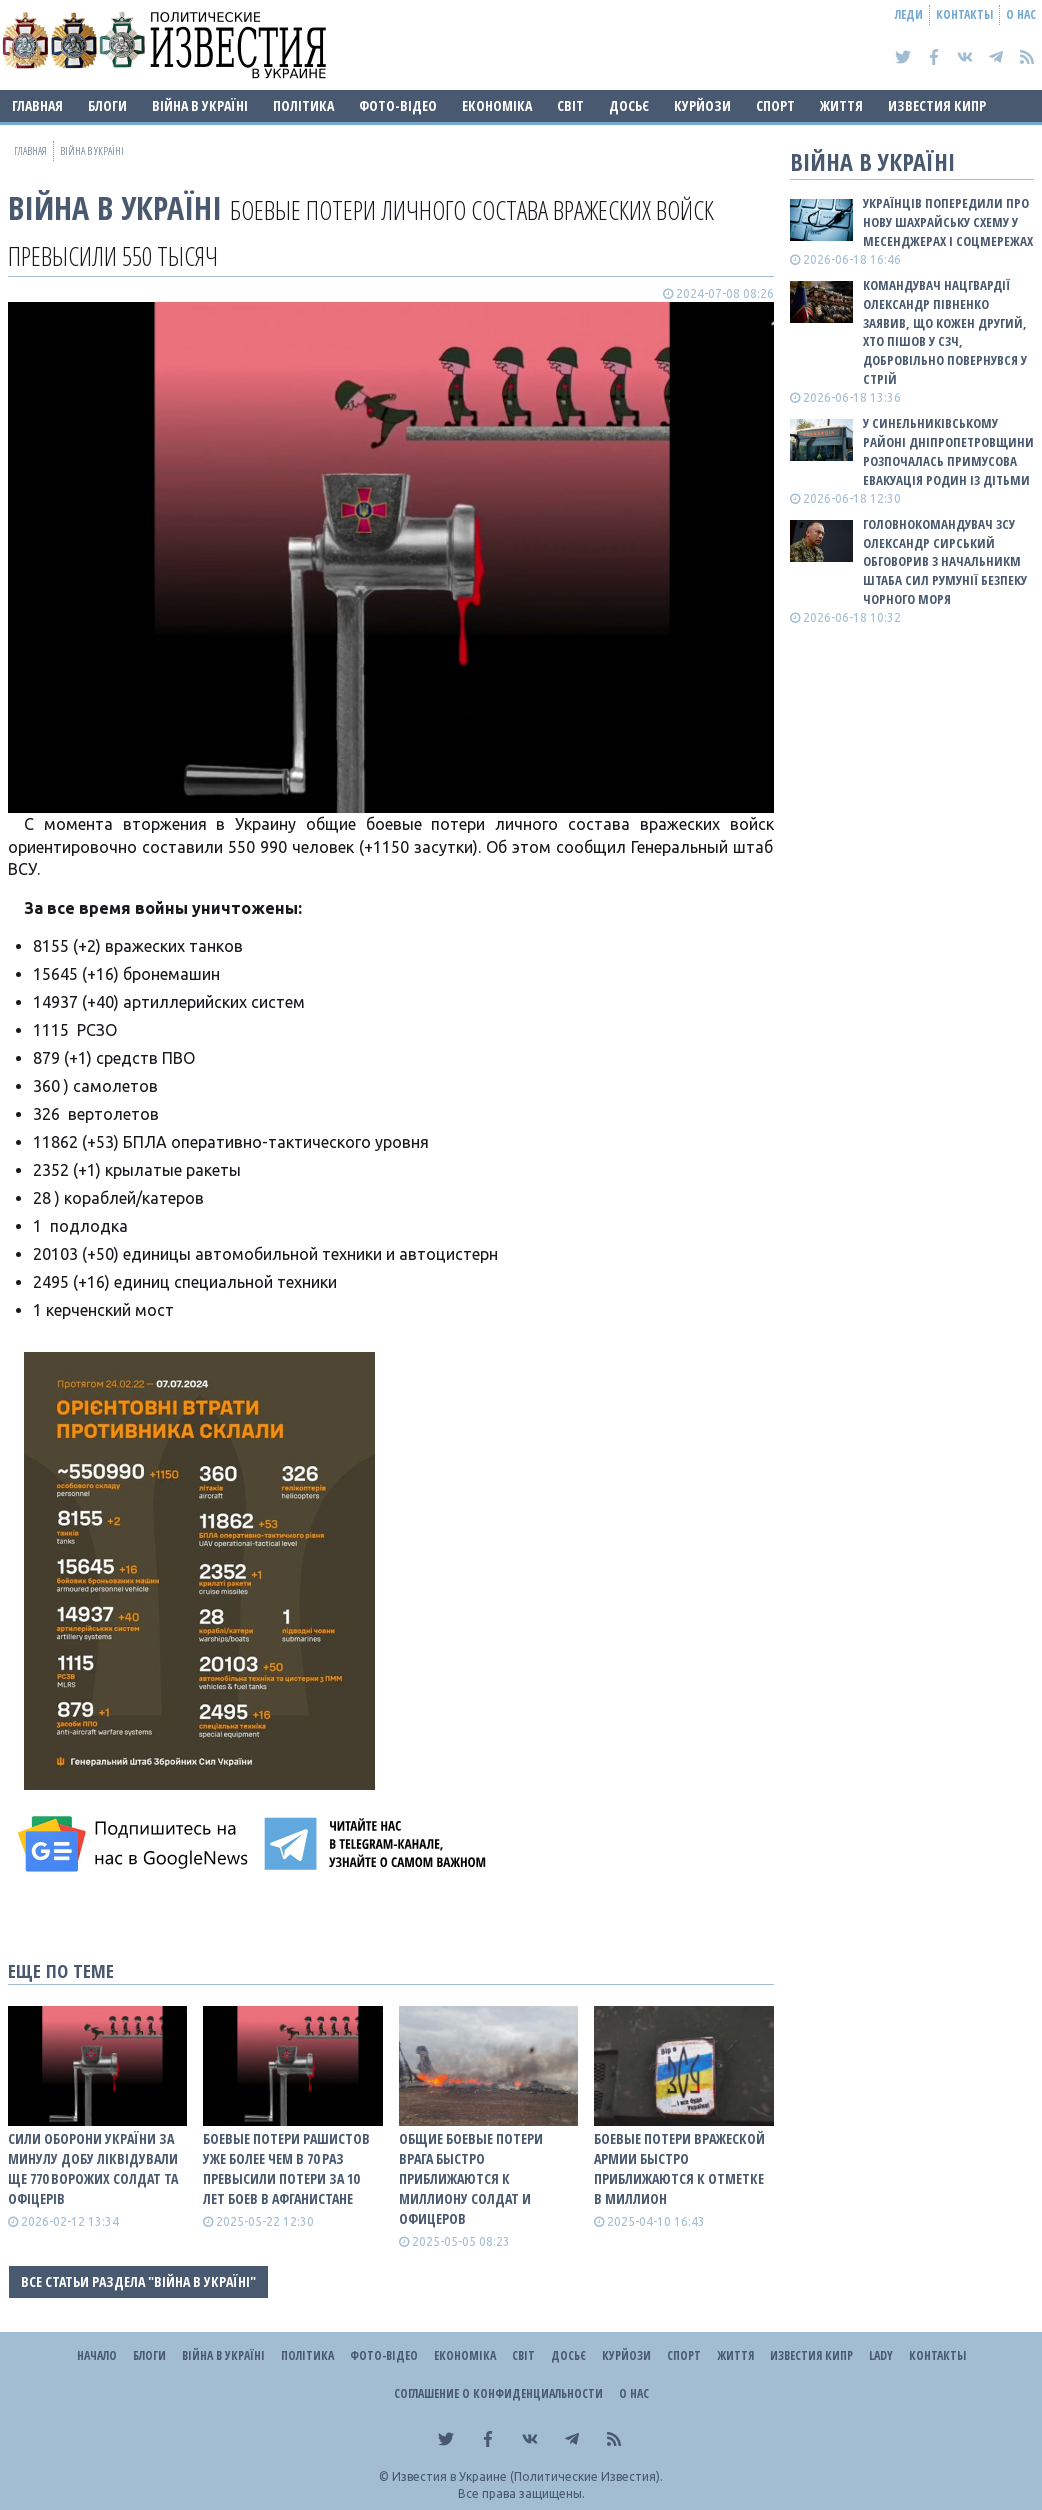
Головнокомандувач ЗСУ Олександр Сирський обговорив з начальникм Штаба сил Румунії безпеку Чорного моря (945, 561)
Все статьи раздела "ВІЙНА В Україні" (138, 2281)
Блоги (107, 105)
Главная (37, 105)
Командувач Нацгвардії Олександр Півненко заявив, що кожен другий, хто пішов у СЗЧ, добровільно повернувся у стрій (945, 332)
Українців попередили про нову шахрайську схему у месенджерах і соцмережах (948, 222)
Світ (570, 105)
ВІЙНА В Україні (200, 105)
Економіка (497, 105)
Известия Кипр (937, 105)
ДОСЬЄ (629, 105)
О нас (1021, 14)
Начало (97, 2355)
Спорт (775, 105)
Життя (841, 105)
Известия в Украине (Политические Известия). (527, 2476)
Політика (303, 105)
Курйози (702, 105)
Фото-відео (398, 105)
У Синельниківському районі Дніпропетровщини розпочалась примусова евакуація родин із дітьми (948, 451)
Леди (909, 14)
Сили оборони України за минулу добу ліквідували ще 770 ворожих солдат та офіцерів (93, 2168)
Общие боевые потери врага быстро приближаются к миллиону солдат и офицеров (471, 2178)
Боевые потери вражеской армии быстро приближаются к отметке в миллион (679, 2168)
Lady (881, 2355)
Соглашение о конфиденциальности (498, 2393)
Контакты (964, 14)
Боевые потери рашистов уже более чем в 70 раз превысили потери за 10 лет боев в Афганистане (286, 2168)
